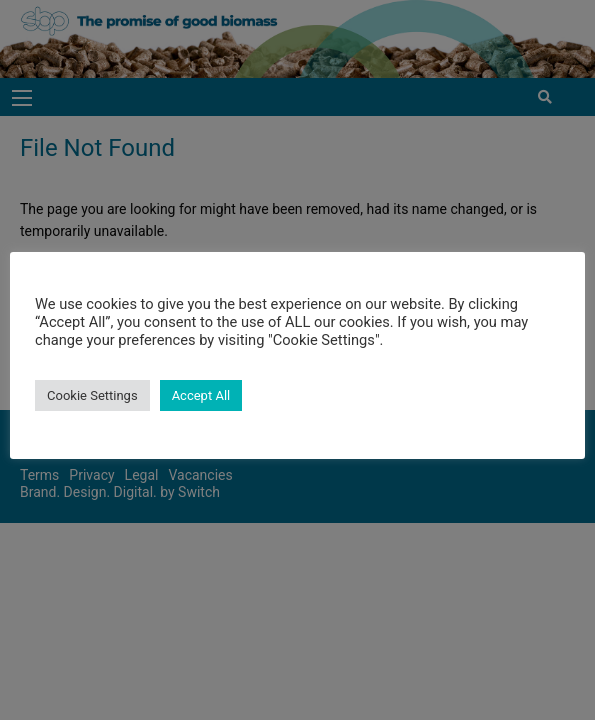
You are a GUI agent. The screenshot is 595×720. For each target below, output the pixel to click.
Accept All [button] (201, 395)
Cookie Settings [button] (92, 395)
